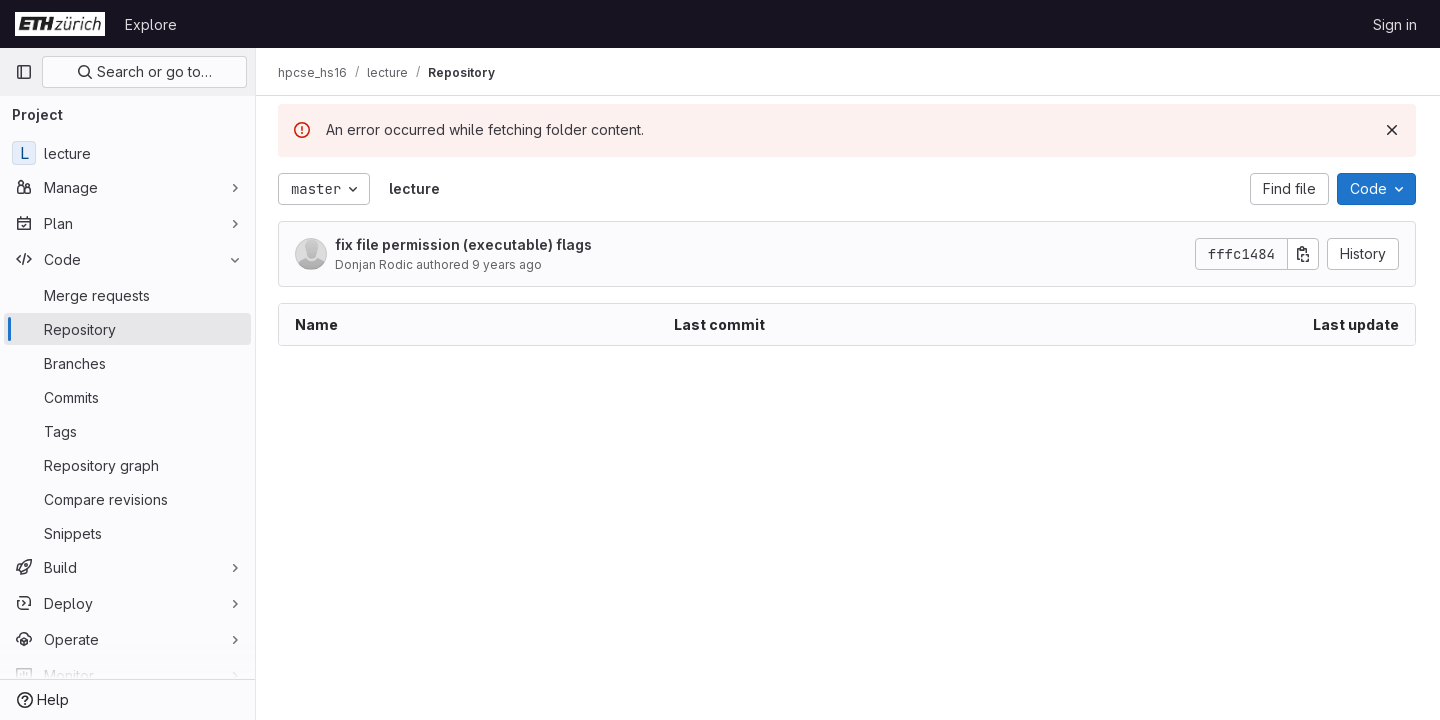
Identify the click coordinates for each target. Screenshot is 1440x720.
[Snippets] (127, 533)
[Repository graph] (127, 465)
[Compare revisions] (127, 499)
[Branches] (127, 363)
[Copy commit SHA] (1303, 254)
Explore (151, 24)
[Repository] (127, 329)
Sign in (1395, 24)
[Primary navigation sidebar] (24, 72)
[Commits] (127, 397)
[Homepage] (60, 24)
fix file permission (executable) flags (465, 244)
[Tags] (127, 431)
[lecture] (127, 153)
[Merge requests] (127, 295)
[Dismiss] (1392, 130)
